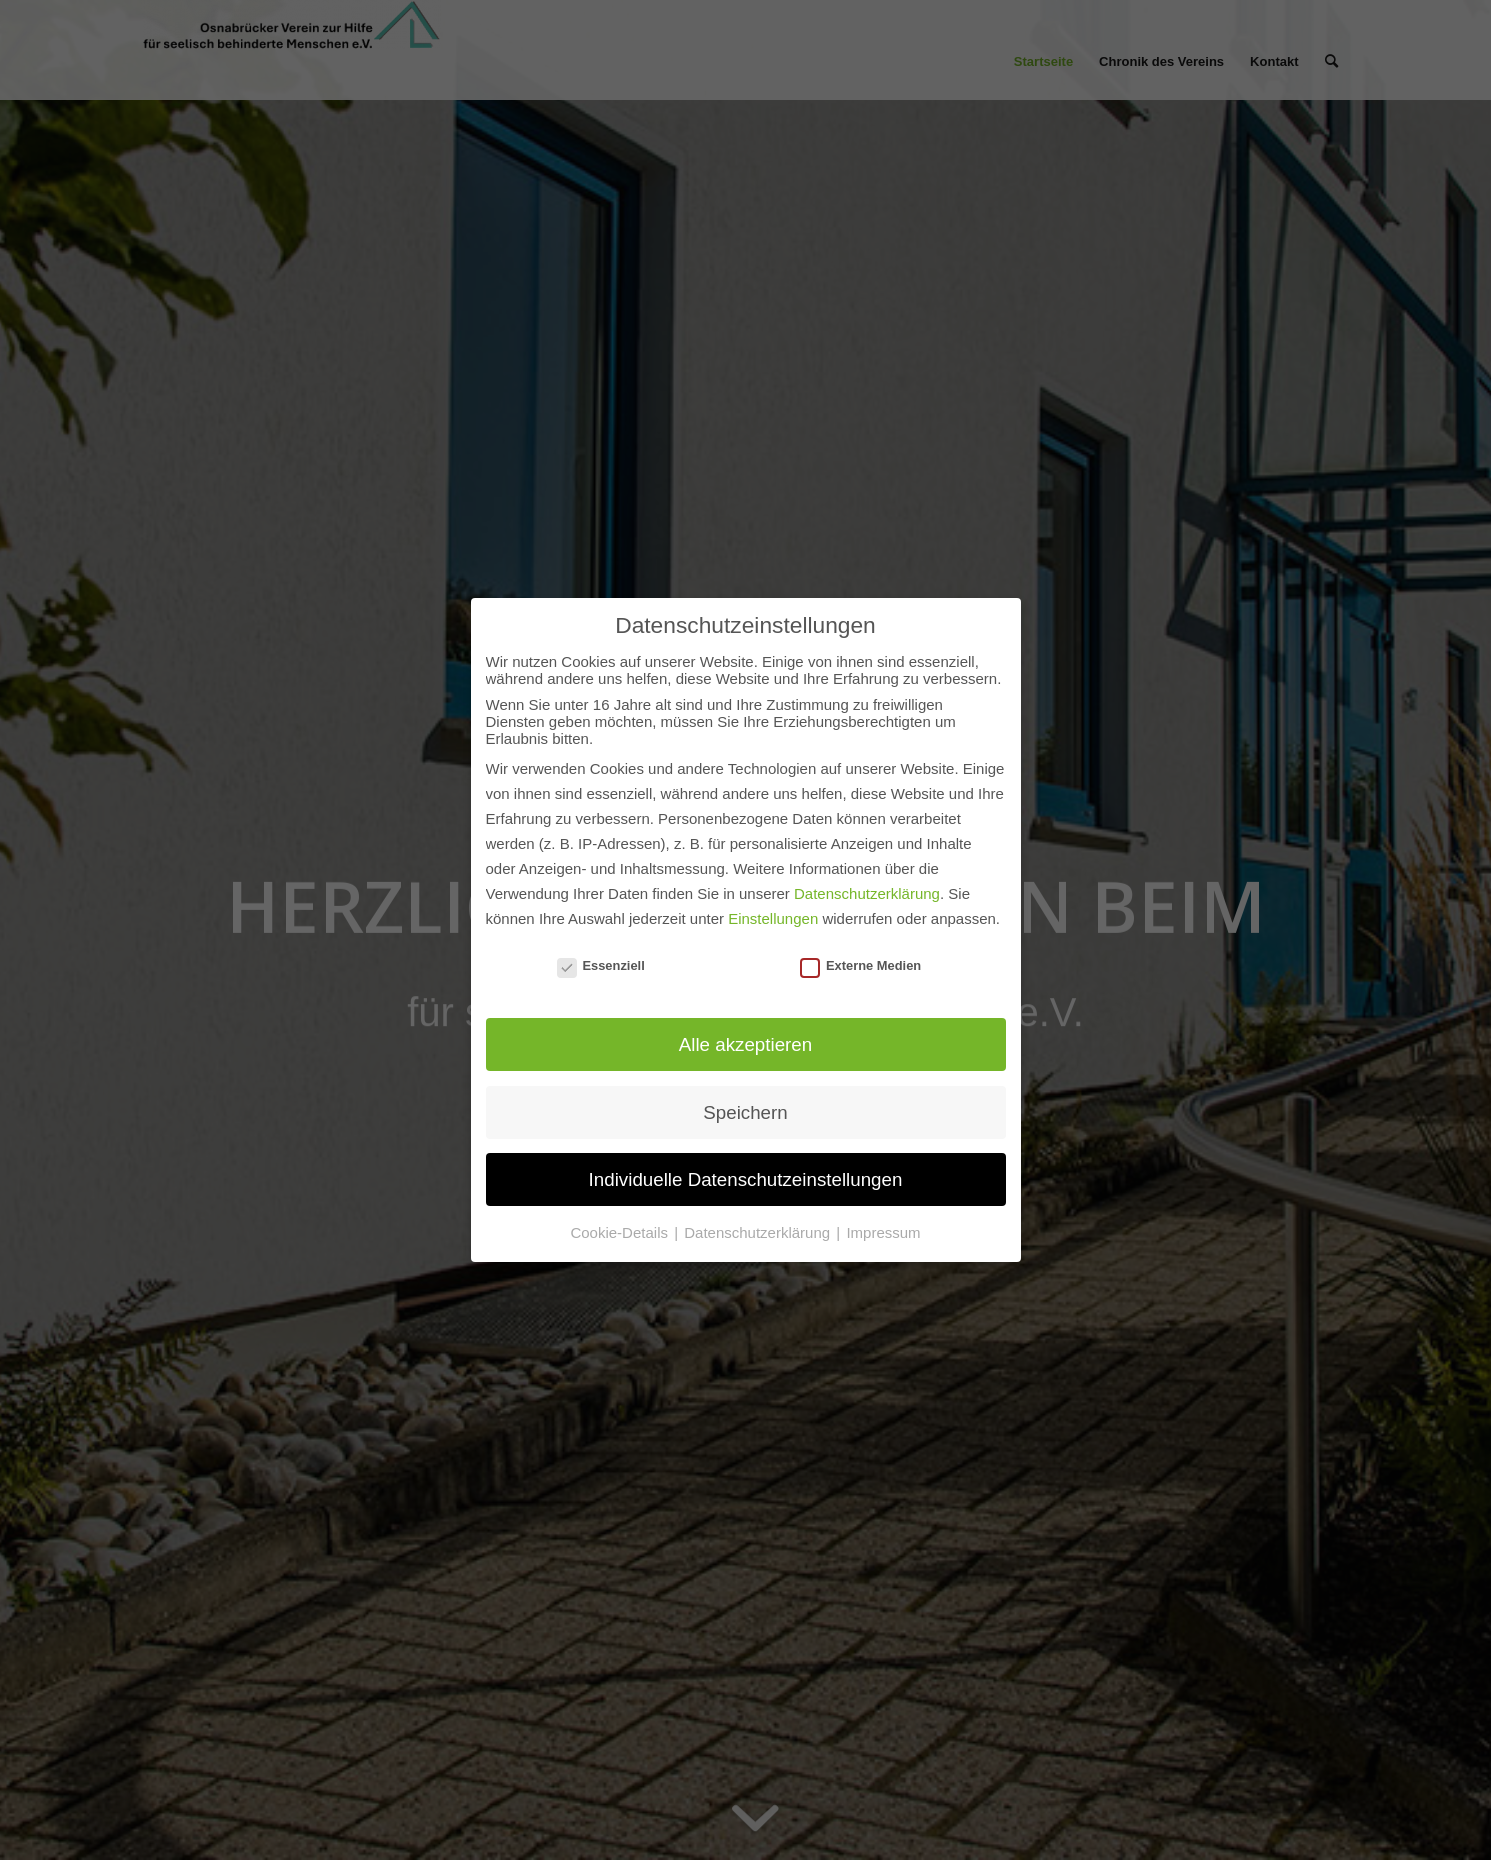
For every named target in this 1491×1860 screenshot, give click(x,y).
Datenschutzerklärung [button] (759, 1232)
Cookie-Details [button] (621, 1232)
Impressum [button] (883, 1232)
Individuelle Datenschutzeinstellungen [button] (746, 1179)
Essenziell (601, 965)
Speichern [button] (745, 1112)
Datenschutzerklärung (867, 893)
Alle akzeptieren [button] (745, 1044)
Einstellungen (773, 918)
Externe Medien (860, 965)
